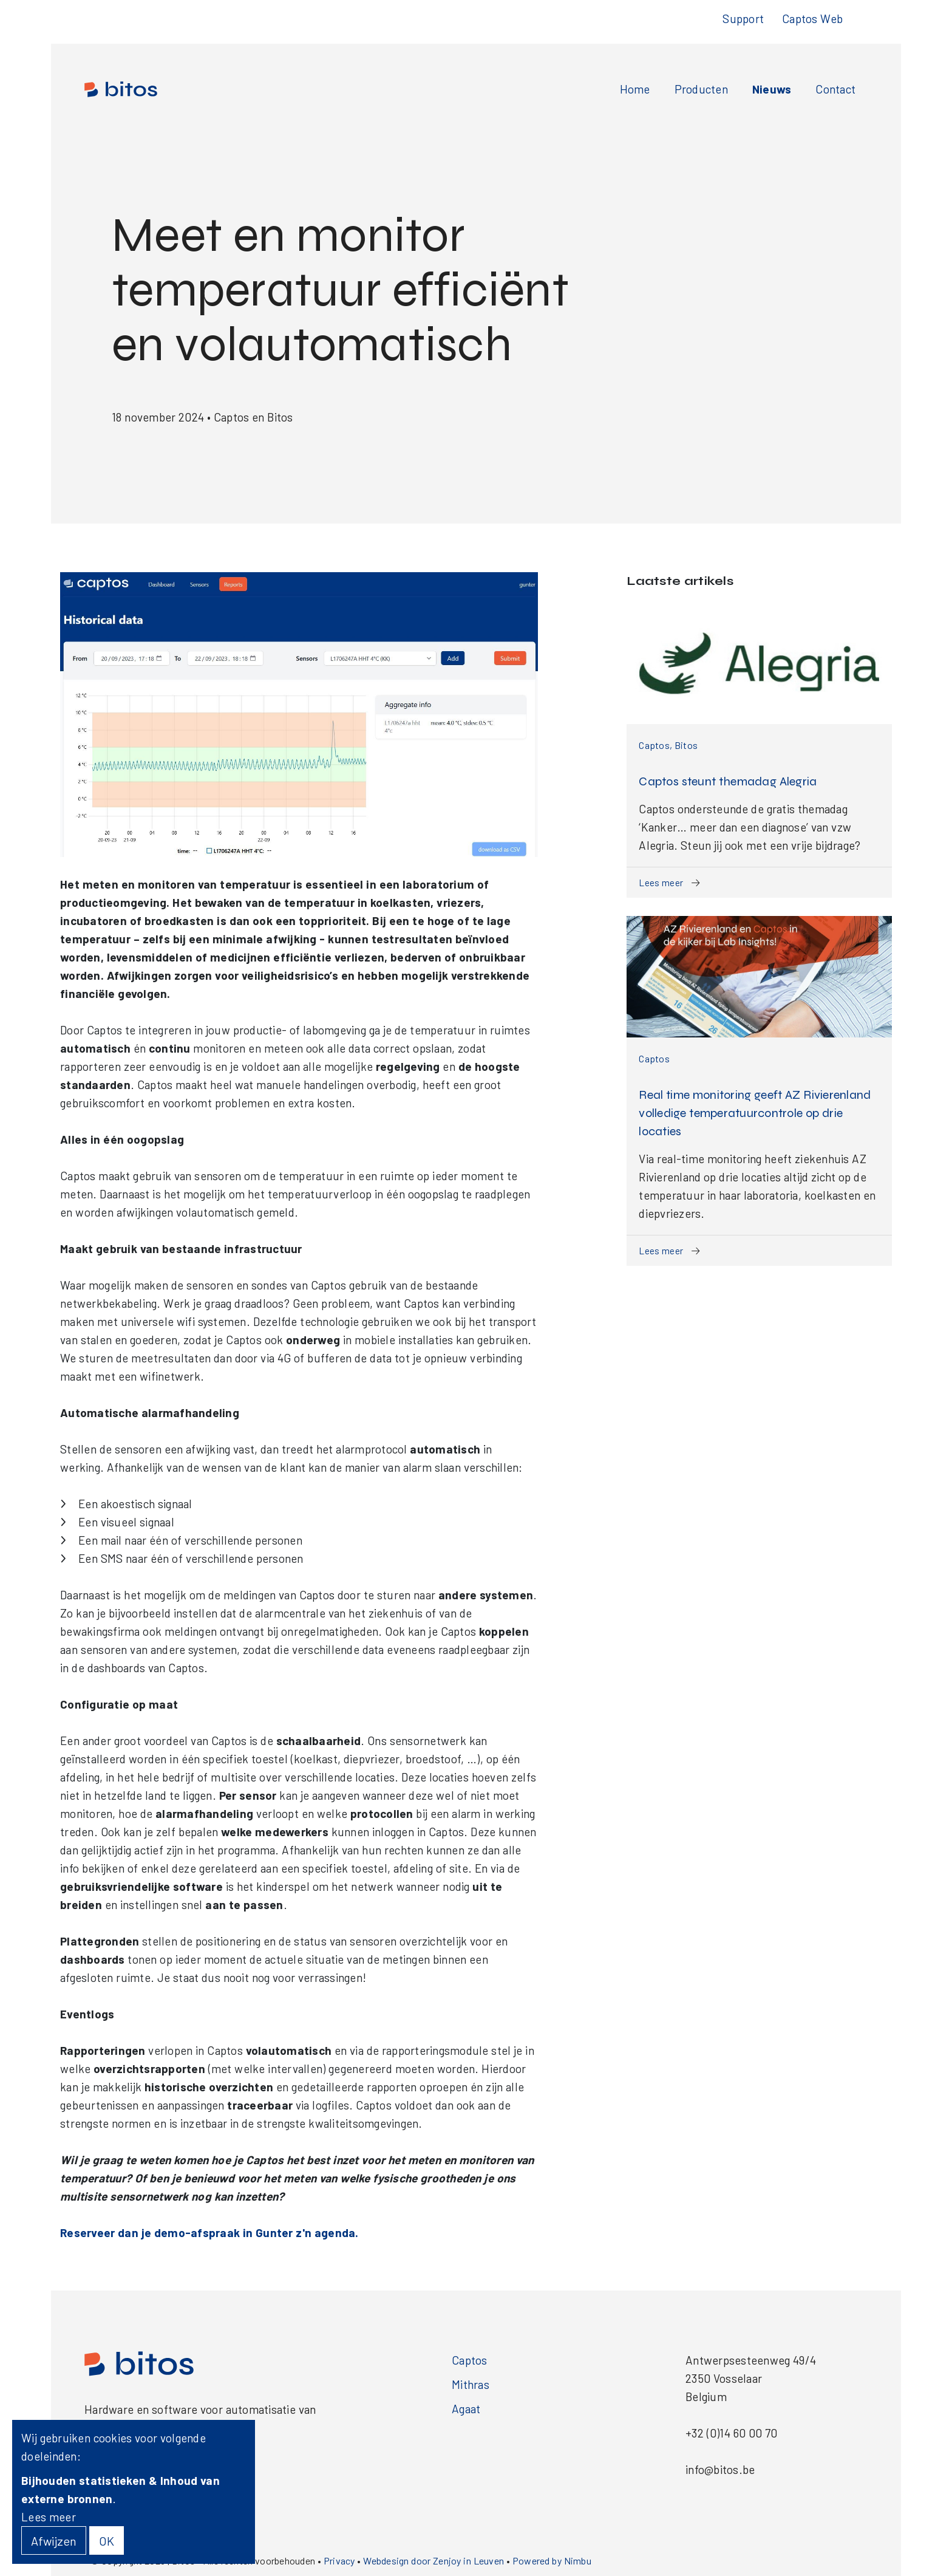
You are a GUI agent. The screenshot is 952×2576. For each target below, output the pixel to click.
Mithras (470, 2384)
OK (106, 2540)
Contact (835, 89)
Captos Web (812, 19)
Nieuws (772, 89)
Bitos (686, 745)
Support (743, 19)
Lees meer (669, 882)
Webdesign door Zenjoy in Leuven (433, 2560)
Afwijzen (53, 2540)
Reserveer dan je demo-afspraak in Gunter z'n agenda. (209, 2232)
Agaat (466, 2409)
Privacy (339, 2560)
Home (635, 89)
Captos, (657, 745)
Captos (654, 1058)
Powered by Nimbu (551, 2560)
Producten (701, 89)
